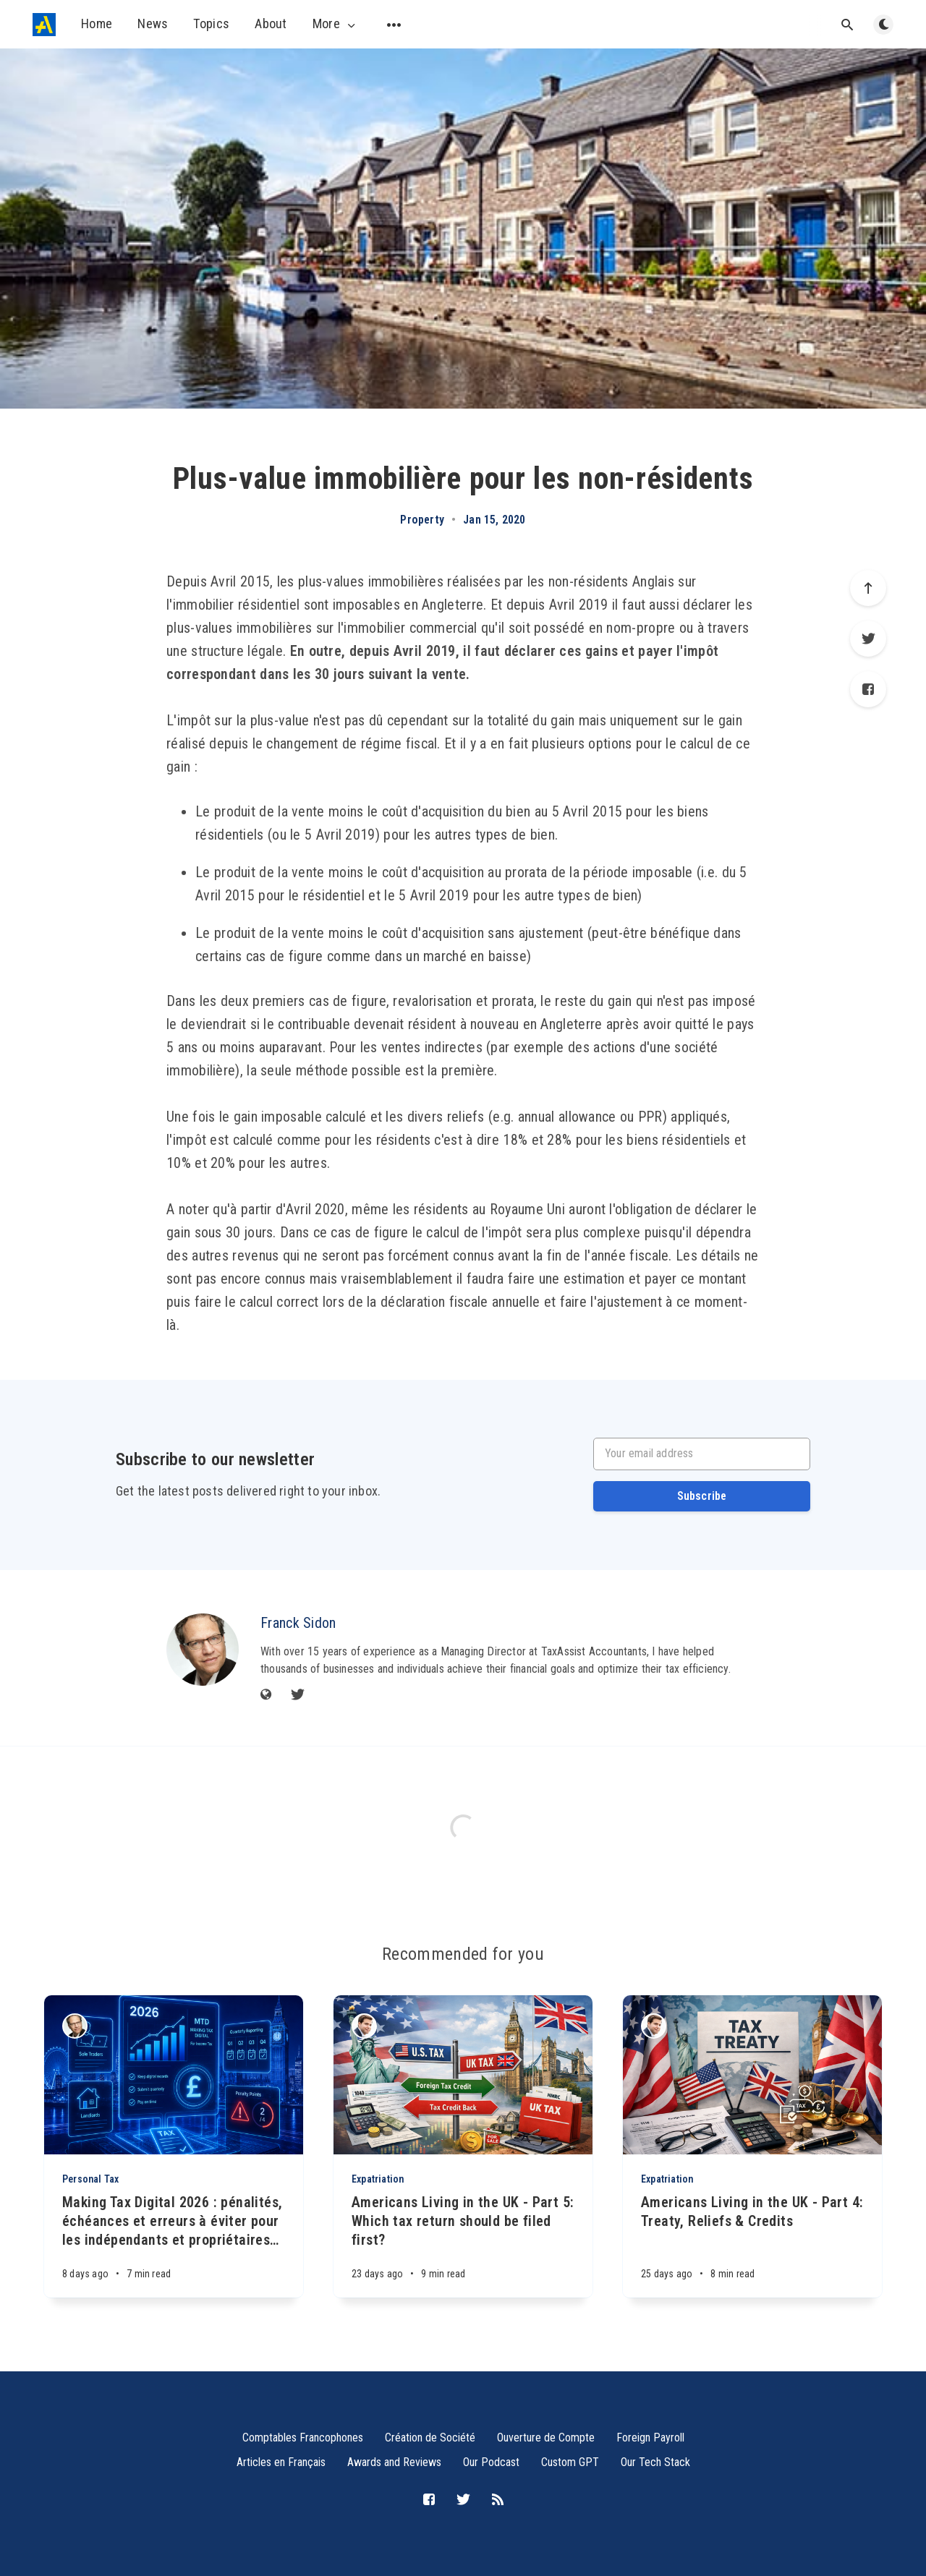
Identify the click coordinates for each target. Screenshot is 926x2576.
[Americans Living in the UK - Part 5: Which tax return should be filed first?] (463, 2245)
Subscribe (702, 1496)
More (335, 24)
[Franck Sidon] (202, 1649)
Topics (211, 23)
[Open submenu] (394, 24)
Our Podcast (491, 2462)
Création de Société (430, 2437)
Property (422, 519)
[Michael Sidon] (364, 2026)
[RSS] (498, 2500)
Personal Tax (90, 2179)
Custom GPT (570, 2462)
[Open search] (847, 24)
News (152, 23)
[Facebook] (868, 689)
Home (96, 23)
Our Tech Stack (655, 2462)
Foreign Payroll (650, 2437)
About (271, 23)
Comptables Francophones (302, 2437)
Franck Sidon (298, 1623)
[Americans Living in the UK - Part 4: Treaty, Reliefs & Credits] (752, 2245)
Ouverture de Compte (546, 2437)
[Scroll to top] (868, 588)
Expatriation (378, 2179)
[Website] (266, 1695)
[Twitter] (868, 638)
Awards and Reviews (394, 2462)
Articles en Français (281, 2462)
